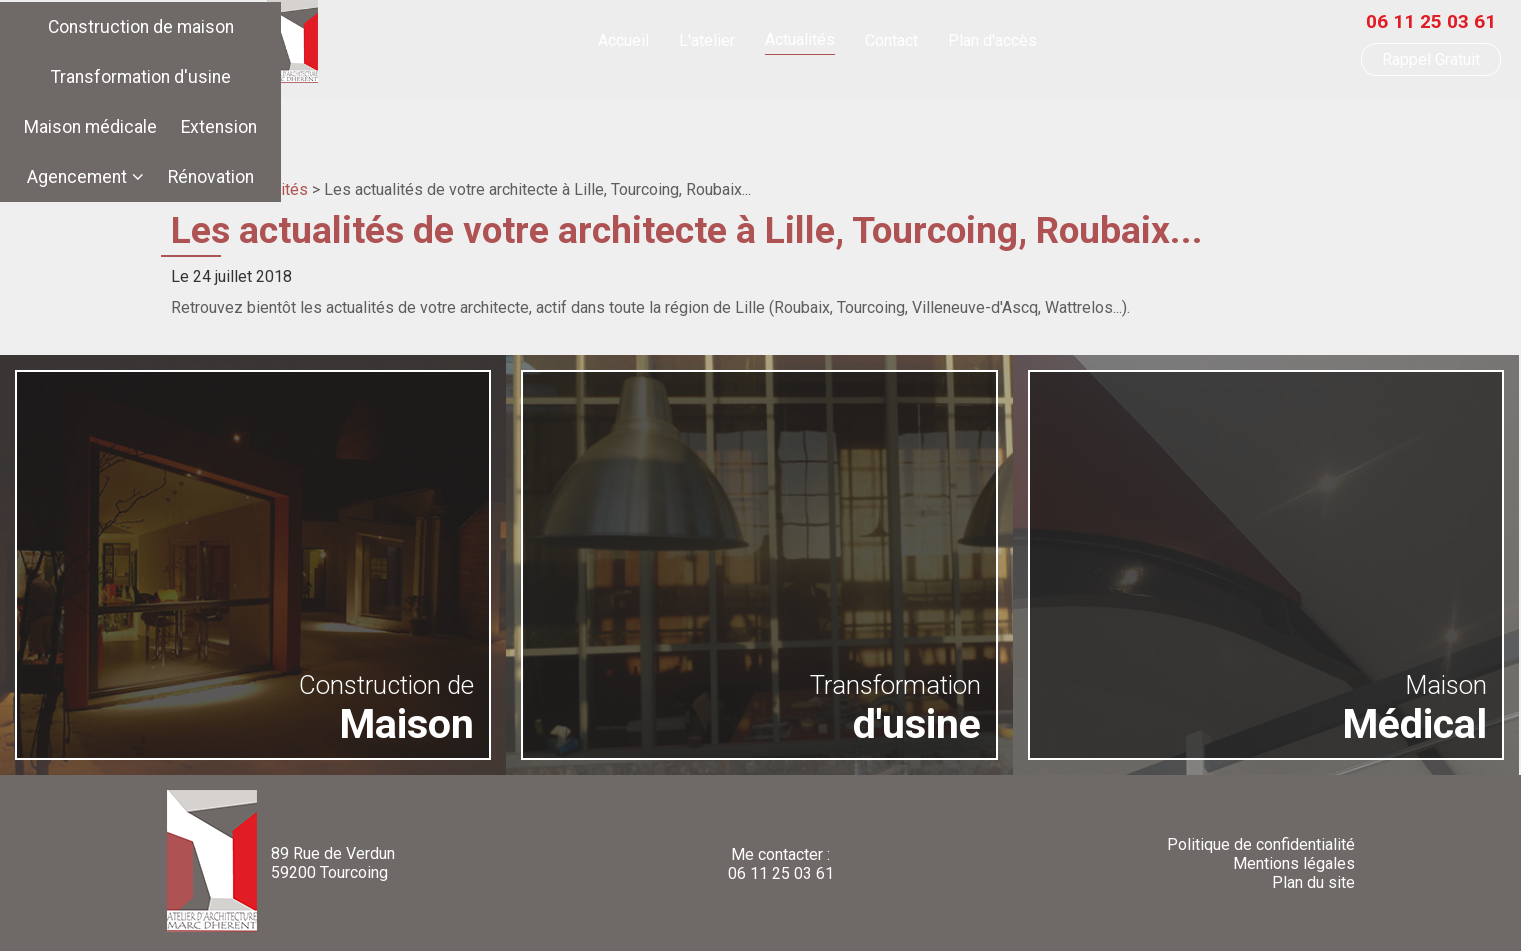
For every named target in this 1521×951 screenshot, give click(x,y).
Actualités (800, 44)
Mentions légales (1294, 863)
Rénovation (1167, 113)
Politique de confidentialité (1261, 844)
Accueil (623, 45)
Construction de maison (405, 113)
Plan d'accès (992, 45)
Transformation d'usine (612, 113)
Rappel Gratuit (1431, 64)
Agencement (1033, 113)
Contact (891, 45)
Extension (921, 113)
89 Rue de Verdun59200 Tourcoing (333, 863)
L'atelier (707, 45)
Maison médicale (792, 113)
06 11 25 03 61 (1431, 26)
